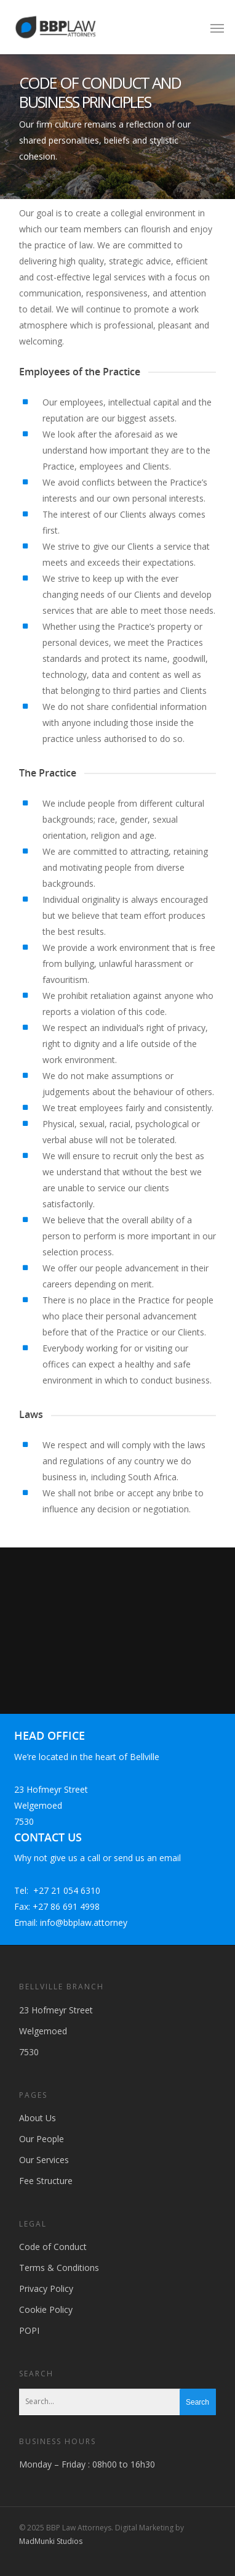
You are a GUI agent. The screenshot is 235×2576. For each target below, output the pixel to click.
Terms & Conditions (59, 2267)
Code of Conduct (53, 2246)
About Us (37, 2118)
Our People (41, 2139)
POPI (29, 2330)
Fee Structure (46, 2181)
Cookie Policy (46, 2309)
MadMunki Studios (50, 2541)
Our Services (44, 2160)
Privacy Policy (46, 2288)
